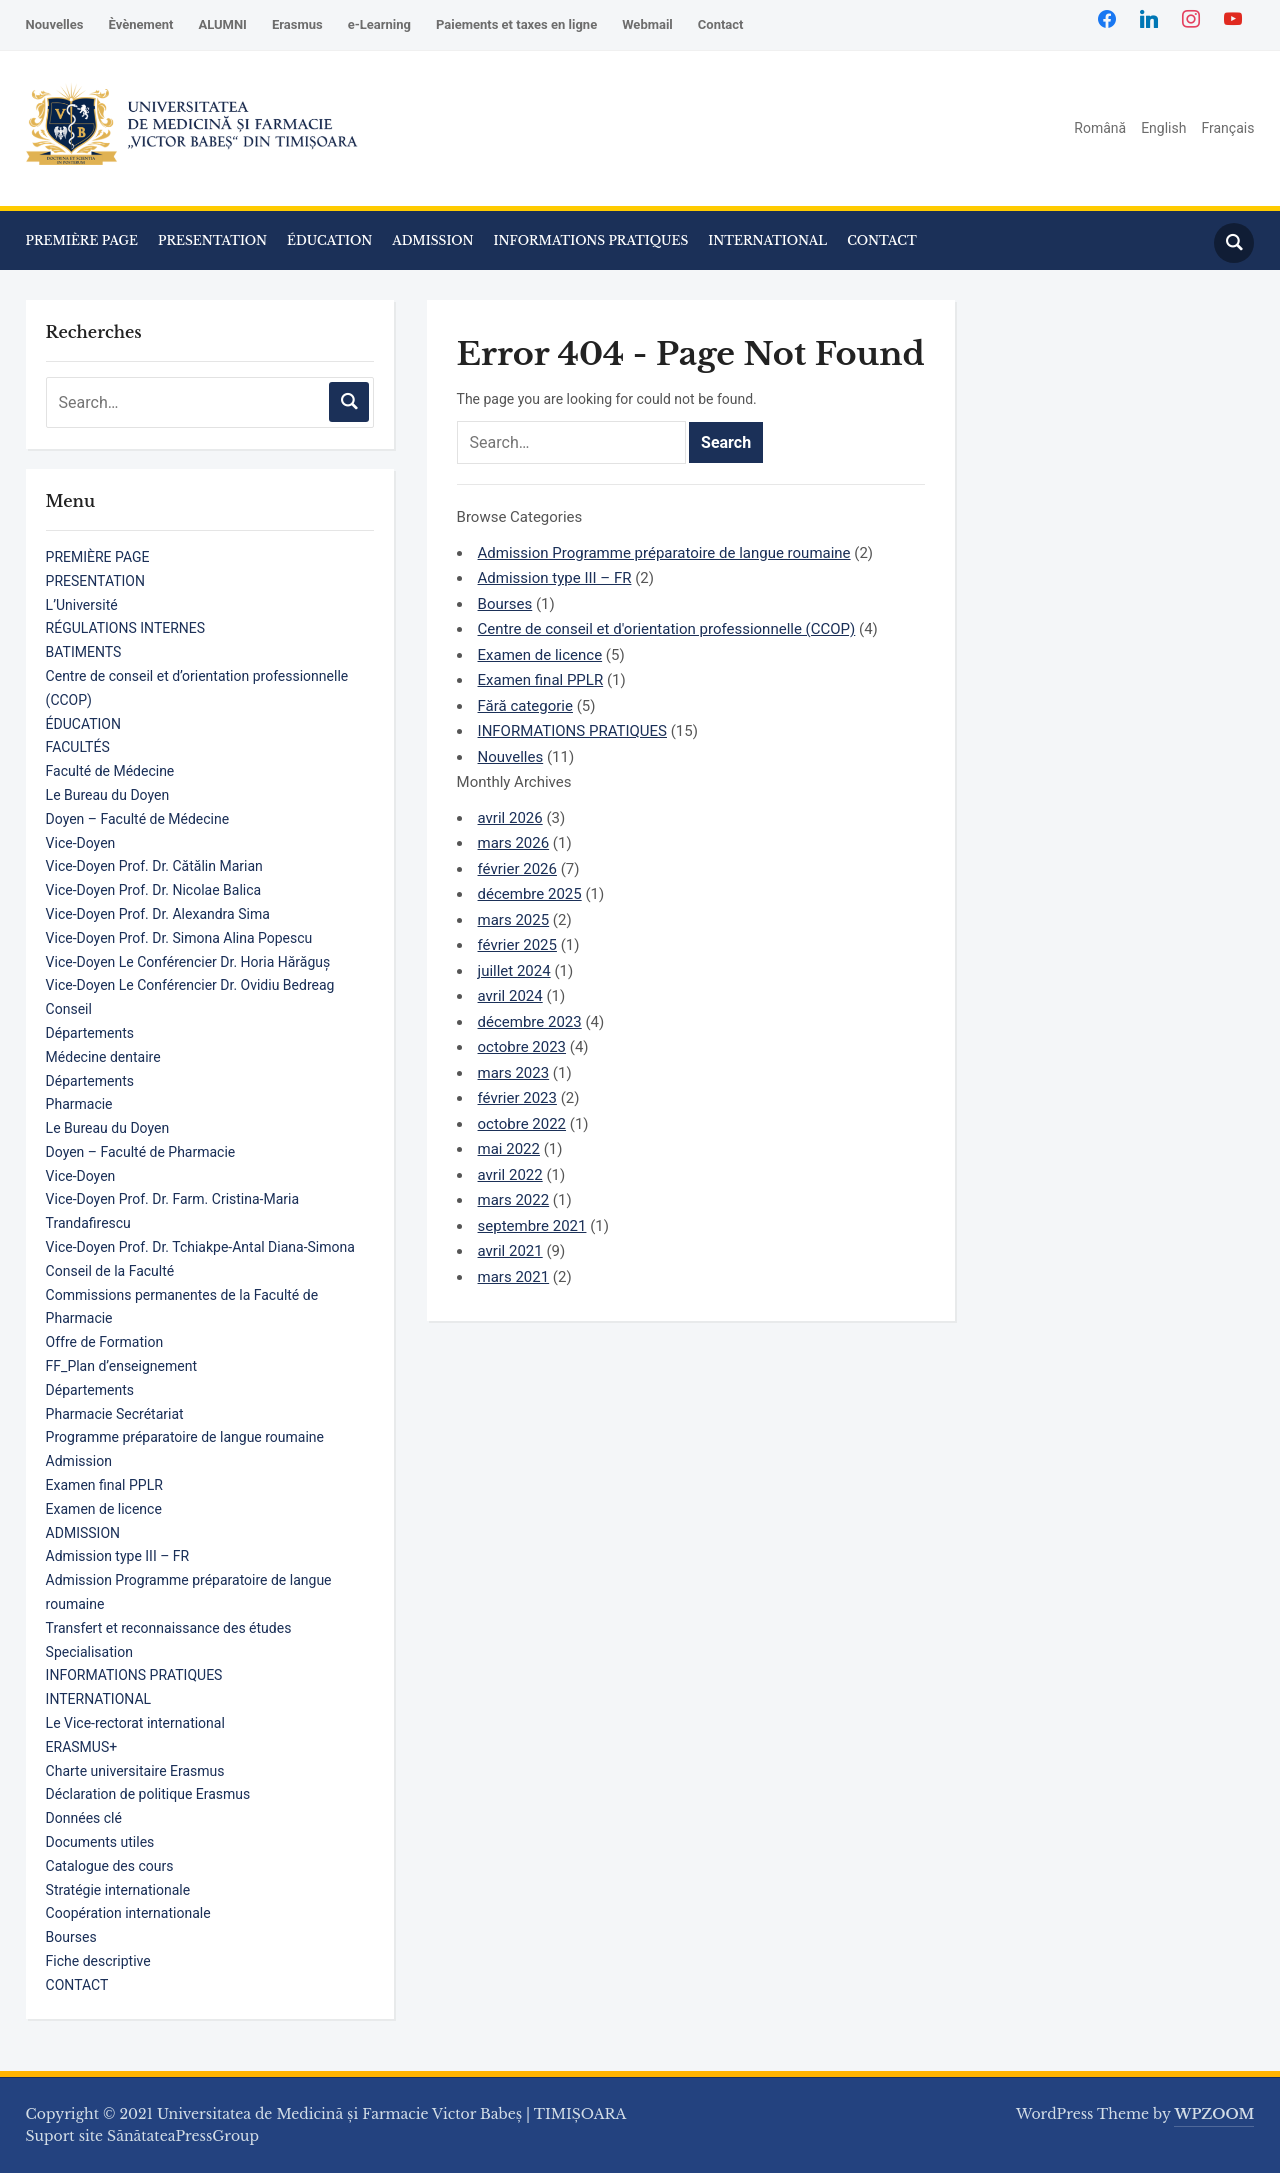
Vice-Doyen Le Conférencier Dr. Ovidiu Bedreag (190, 985)
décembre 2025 (530, 894)
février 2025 (517, 945)
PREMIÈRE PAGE (82, 240)
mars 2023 (514, 1073)
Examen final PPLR (104, 1485)
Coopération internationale (128, 1913)
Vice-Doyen (81, 843)
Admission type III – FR (118, 1556)
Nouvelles (55, 24)
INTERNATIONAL (767, 240)
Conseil (69, 1009)
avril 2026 (510, 818)
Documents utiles (100, 1842)
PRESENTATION (212, 240)
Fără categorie (525, 706)
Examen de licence (104, 1509)
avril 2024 (510, 996)
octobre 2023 (522, 1047)
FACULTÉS (78, 747)
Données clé (84, 1818)
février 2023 (517, 1098)
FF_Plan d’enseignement (121, 1366)
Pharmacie (79, 1104)
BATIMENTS (84, 652)
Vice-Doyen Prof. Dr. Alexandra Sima (158, 914)
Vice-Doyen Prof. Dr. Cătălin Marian (154, 866)
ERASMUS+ (82, 1747)
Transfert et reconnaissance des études (169, 1628)
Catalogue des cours (110, 1866)
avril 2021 (510, 1251)
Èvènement (140, 24)
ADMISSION (432, 240)
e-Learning (379, 24)
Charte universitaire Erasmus (135, 1771)
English (1163, 128)
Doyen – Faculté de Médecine (138, 819)
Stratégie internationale (118, 1890)
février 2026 (517, 869)
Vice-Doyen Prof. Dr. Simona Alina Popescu (179, 938)
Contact (721, 24)
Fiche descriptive (98, 1961)
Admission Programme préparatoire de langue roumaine (664, 553)
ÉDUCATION (329, 240)
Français (1227, 128)
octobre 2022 (522, 1124)
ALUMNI (222, 24)
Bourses (71, 1937)
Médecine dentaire (103, 1057)
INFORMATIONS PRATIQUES (591, 240)
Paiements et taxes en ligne (516, 24)
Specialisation (89, 1652)
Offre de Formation (105, 1342)
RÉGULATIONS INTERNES (125, 628)
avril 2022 (510, 1175)
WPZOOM (1214, 2114)
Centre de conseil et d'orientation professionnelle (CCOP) (667, 629)
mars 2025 (514, 920)
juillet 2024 (514, 971)
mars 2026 (514, 843)
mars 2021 (514, 1277)
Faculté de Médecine (110, 771)
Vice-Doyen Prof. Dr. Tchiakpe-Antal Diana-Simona (200, 1247)
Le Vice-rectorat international (135, 1723)
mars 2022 (514, 1200)
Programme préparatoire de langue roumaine (185, 1437)
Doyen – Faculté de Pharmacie (141, 1152)
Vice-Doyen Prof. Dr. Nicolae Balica (154, 890)
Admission (79, 1461)
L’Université (82, 605)
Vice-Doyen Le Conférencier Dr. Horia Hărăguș (188, 962)
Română (1100, 128)
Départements (90, 1033)
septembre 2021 (532, 1226)
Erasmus (297, 24)
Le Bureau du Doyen (108, 795)
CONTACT (882, 240)
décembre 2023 (530, 1022)
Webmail (647, 24)
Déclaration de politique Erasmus (148, 1794)
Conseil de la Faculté (110, 1271)
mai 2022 (509, 1149)
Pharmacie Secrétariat (115, 1414)
